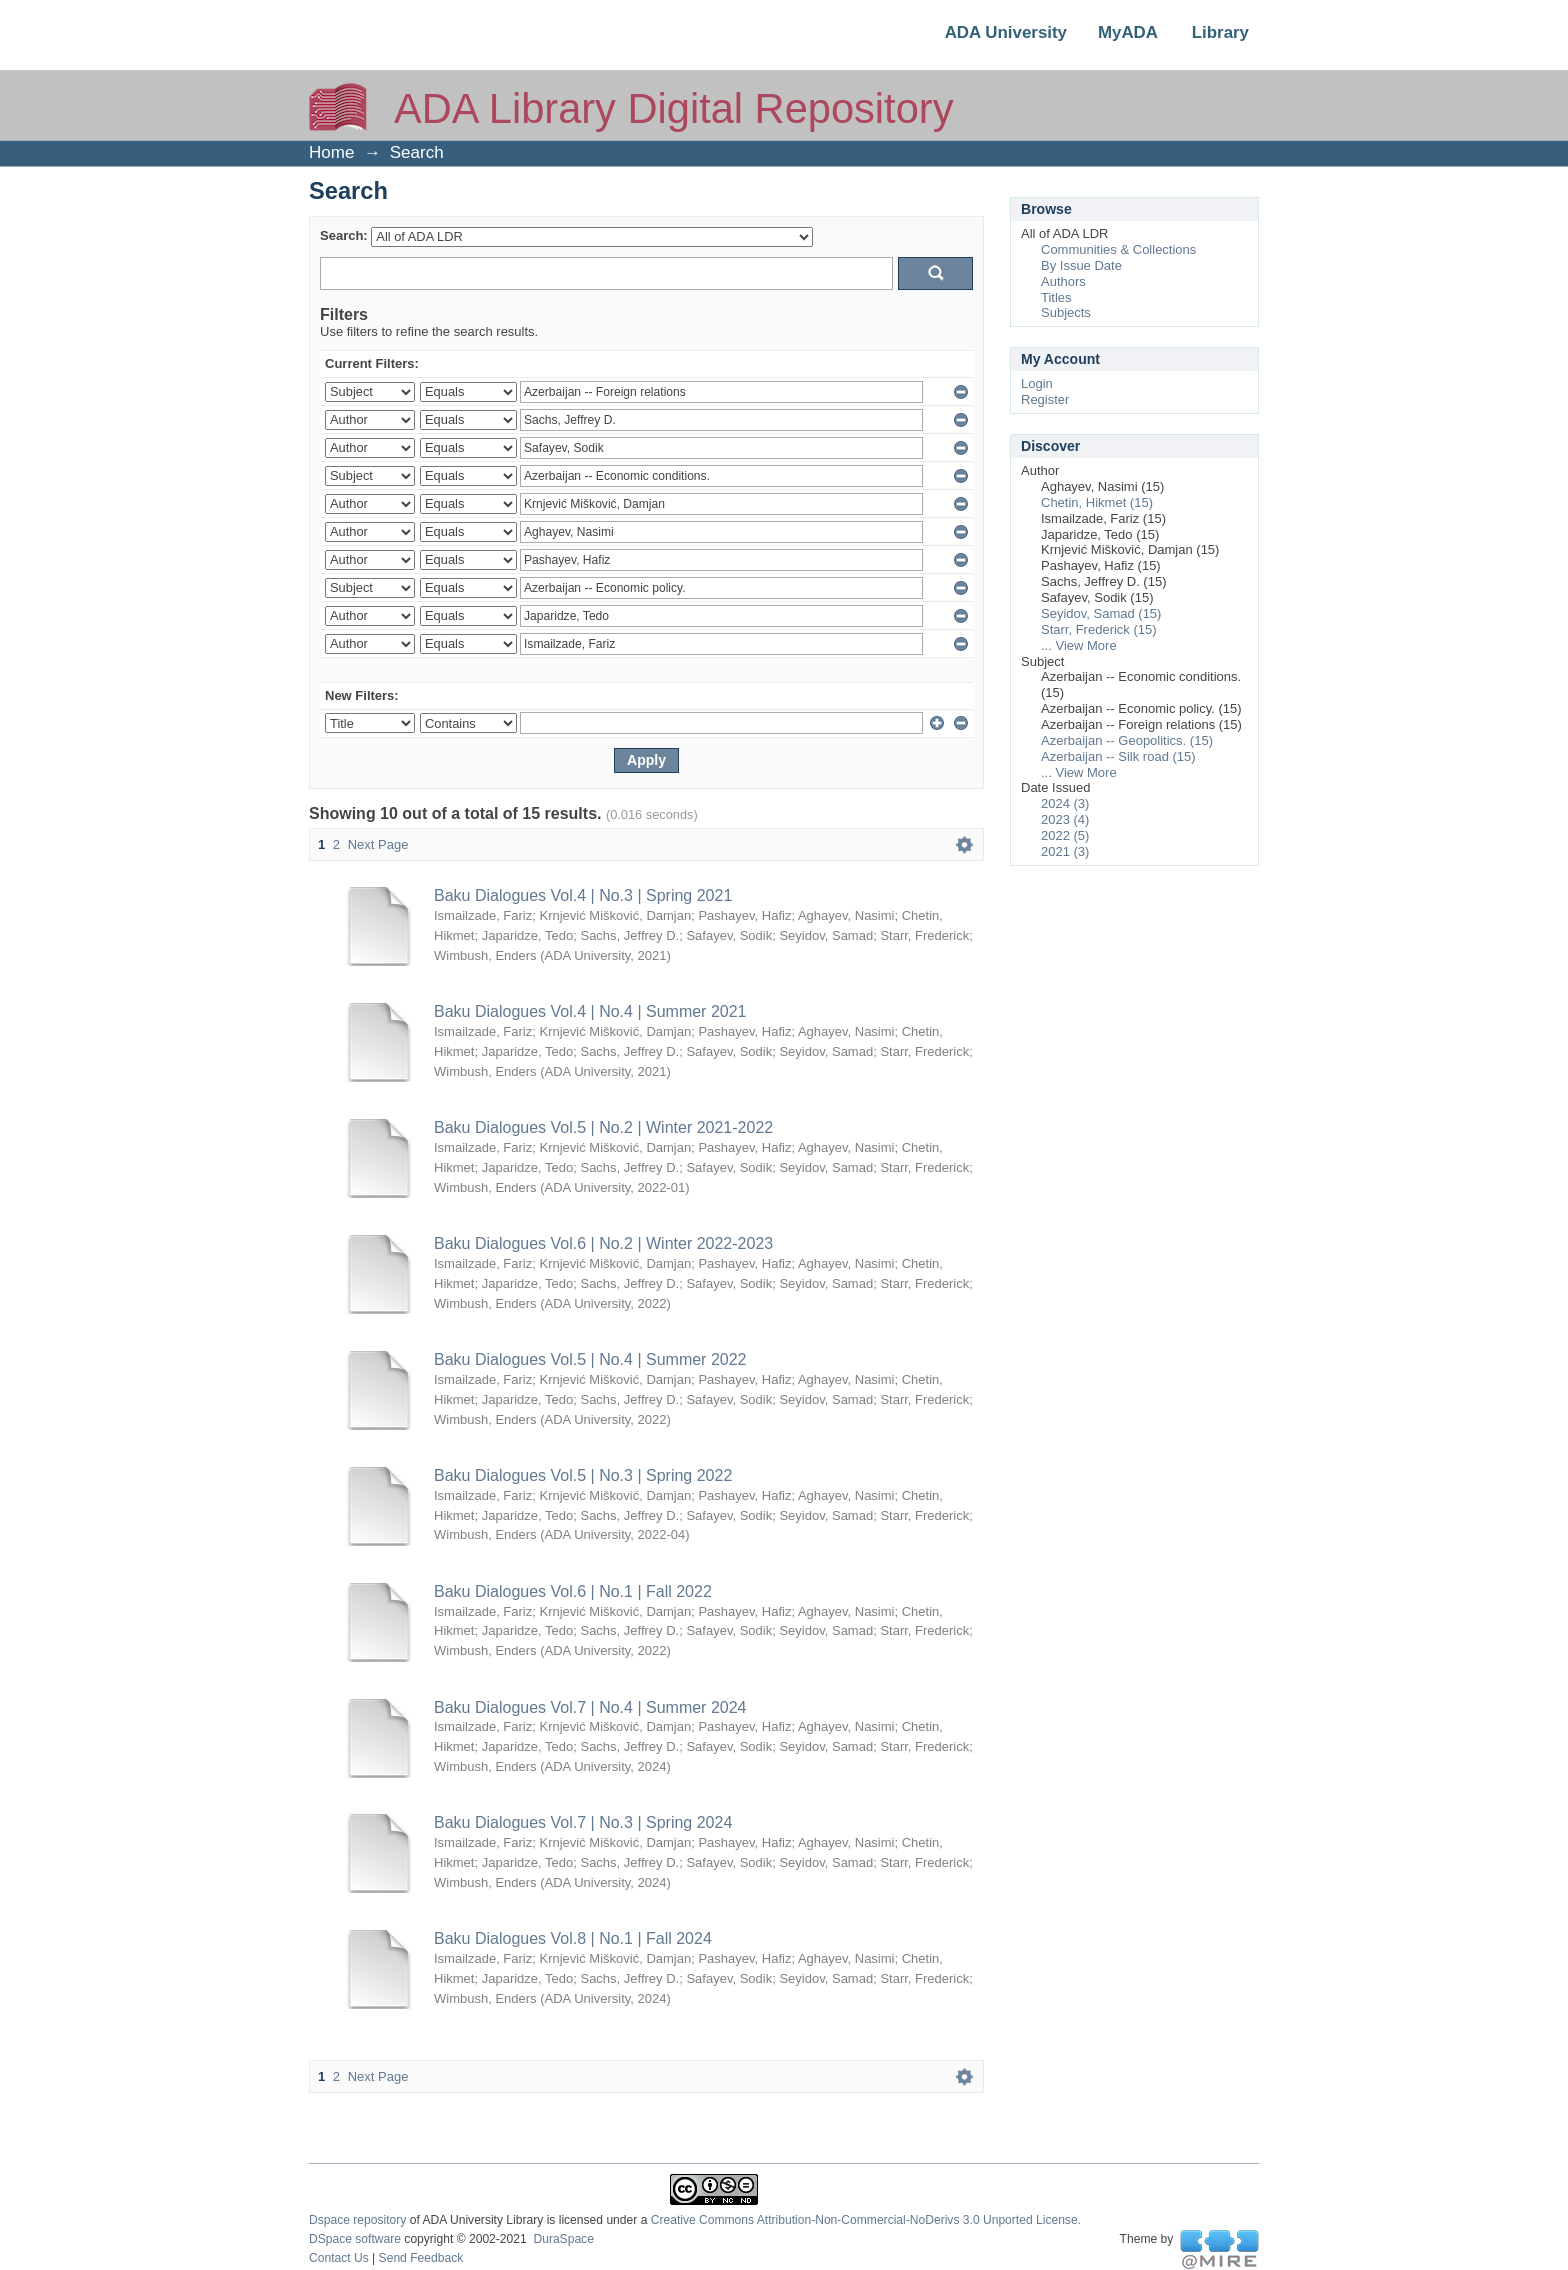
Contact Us (339, 2258)
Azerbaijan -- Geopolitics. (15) (1127, 740)
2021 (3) (1065, 851)
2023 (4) (1065, 819)
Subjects (1066, 312)
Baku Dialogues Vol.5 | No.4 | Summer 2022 (590, 1359)
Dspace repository (357, 2220)
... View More (1079, 645)
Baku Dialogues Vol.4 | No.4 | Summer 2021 (590, 1011)
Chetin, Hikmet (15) (1097, 502)
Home (331, 152)
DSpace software (355, 2239)
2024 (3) (1065, 803)
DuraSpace (563, 2239)
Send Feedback (421, 2258)
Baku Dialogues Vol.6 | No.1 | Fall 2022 (573, 1591)
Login (1037, 383)
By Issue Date (1081, 265)
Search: (344, 235)
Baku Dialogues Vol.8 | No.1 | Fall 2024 (573, 1938)
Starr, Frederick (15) (1099, 629)
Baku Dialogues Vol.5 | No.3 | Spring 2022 (583, 1475)
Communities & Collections (1118, 249)
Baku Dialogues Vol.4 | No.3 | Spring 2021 (583, 895)
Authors (1063, 281)
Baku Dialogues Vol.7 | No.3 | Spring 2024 (583, 1822)
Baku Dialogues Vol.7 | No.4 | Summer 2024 (590, 1707)
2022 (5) (1065, 835)
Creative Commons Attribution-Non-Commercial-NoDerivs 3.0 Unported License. (866, 2220)
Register (1045, 399)
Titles (1056, 297)
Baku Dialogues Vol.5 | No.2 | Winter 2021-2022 (603, 1127)
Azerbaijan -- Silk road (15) (1118, 756)
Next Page (378, 844)
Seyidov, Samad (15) (1101, 613)
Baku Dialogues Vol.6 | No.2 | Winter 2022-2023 (603, 1243)
